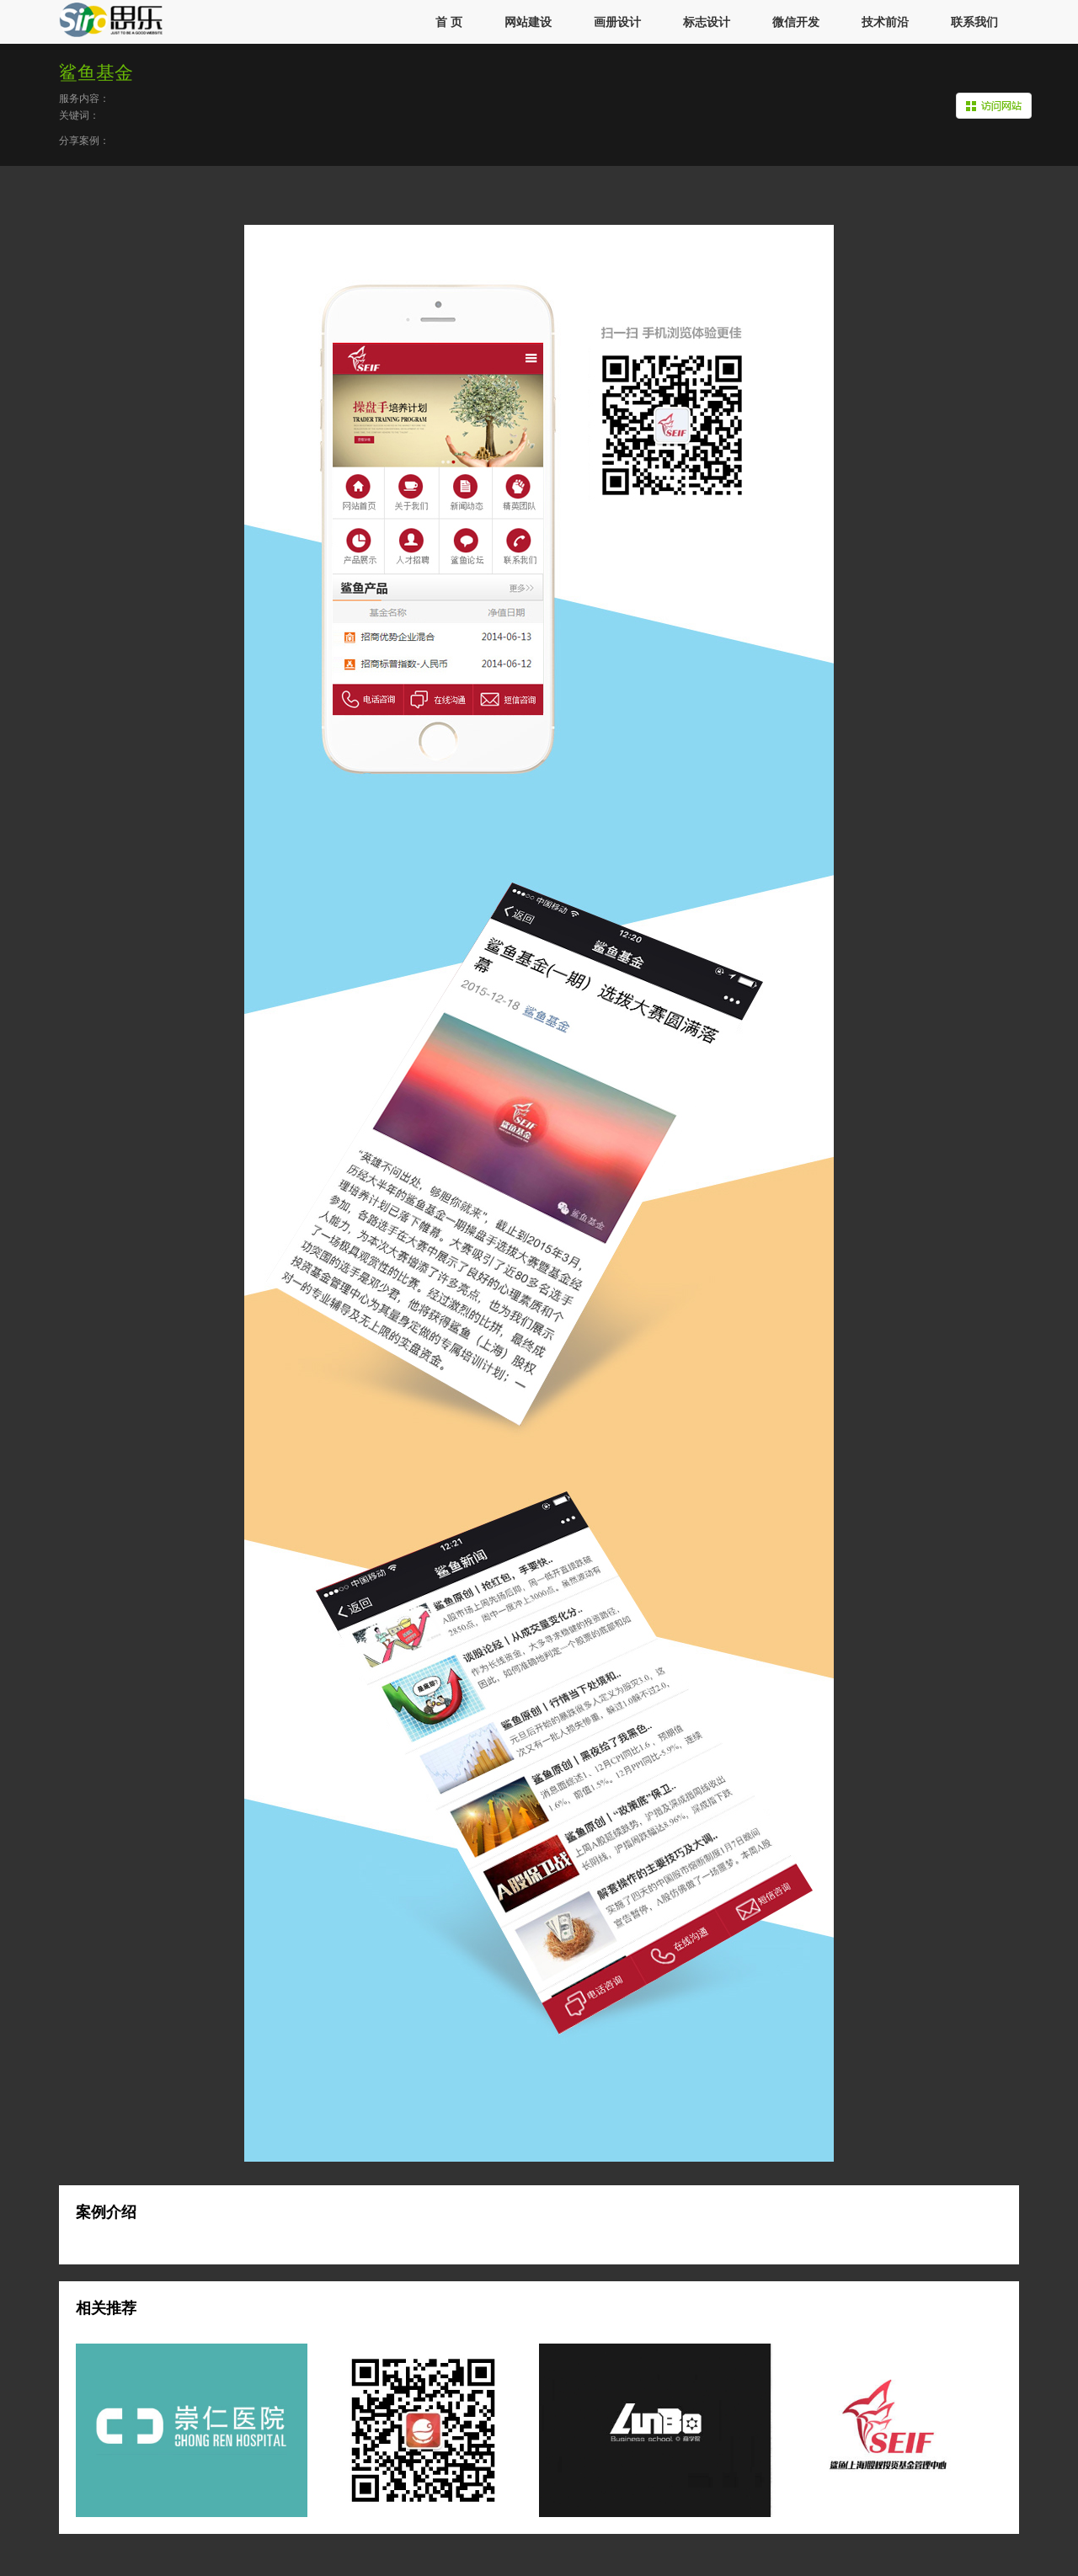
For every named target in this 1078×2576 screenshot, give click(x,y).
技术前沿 (885, 22)
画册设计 (617, 22)
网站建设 (528, 22)
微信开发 (795, 22)
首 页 (448, 22)
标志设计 (706, 22)
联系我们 (974, 22)
